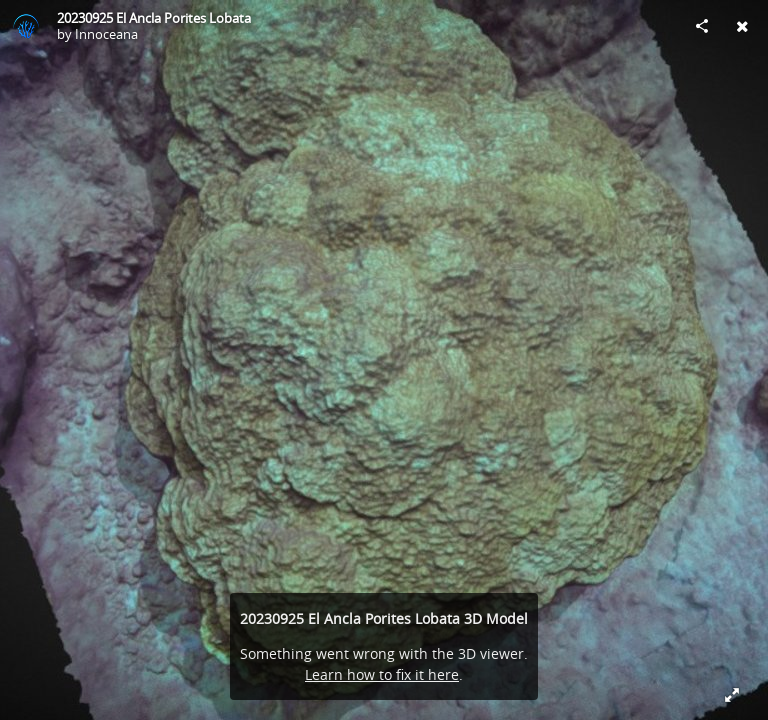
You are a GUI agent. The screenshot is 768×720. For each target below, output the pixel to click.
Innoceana (106, 34)
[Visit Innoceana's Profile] (26, 26)
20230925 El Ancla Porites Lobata (154, 18)
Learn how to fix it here (382, 674)
